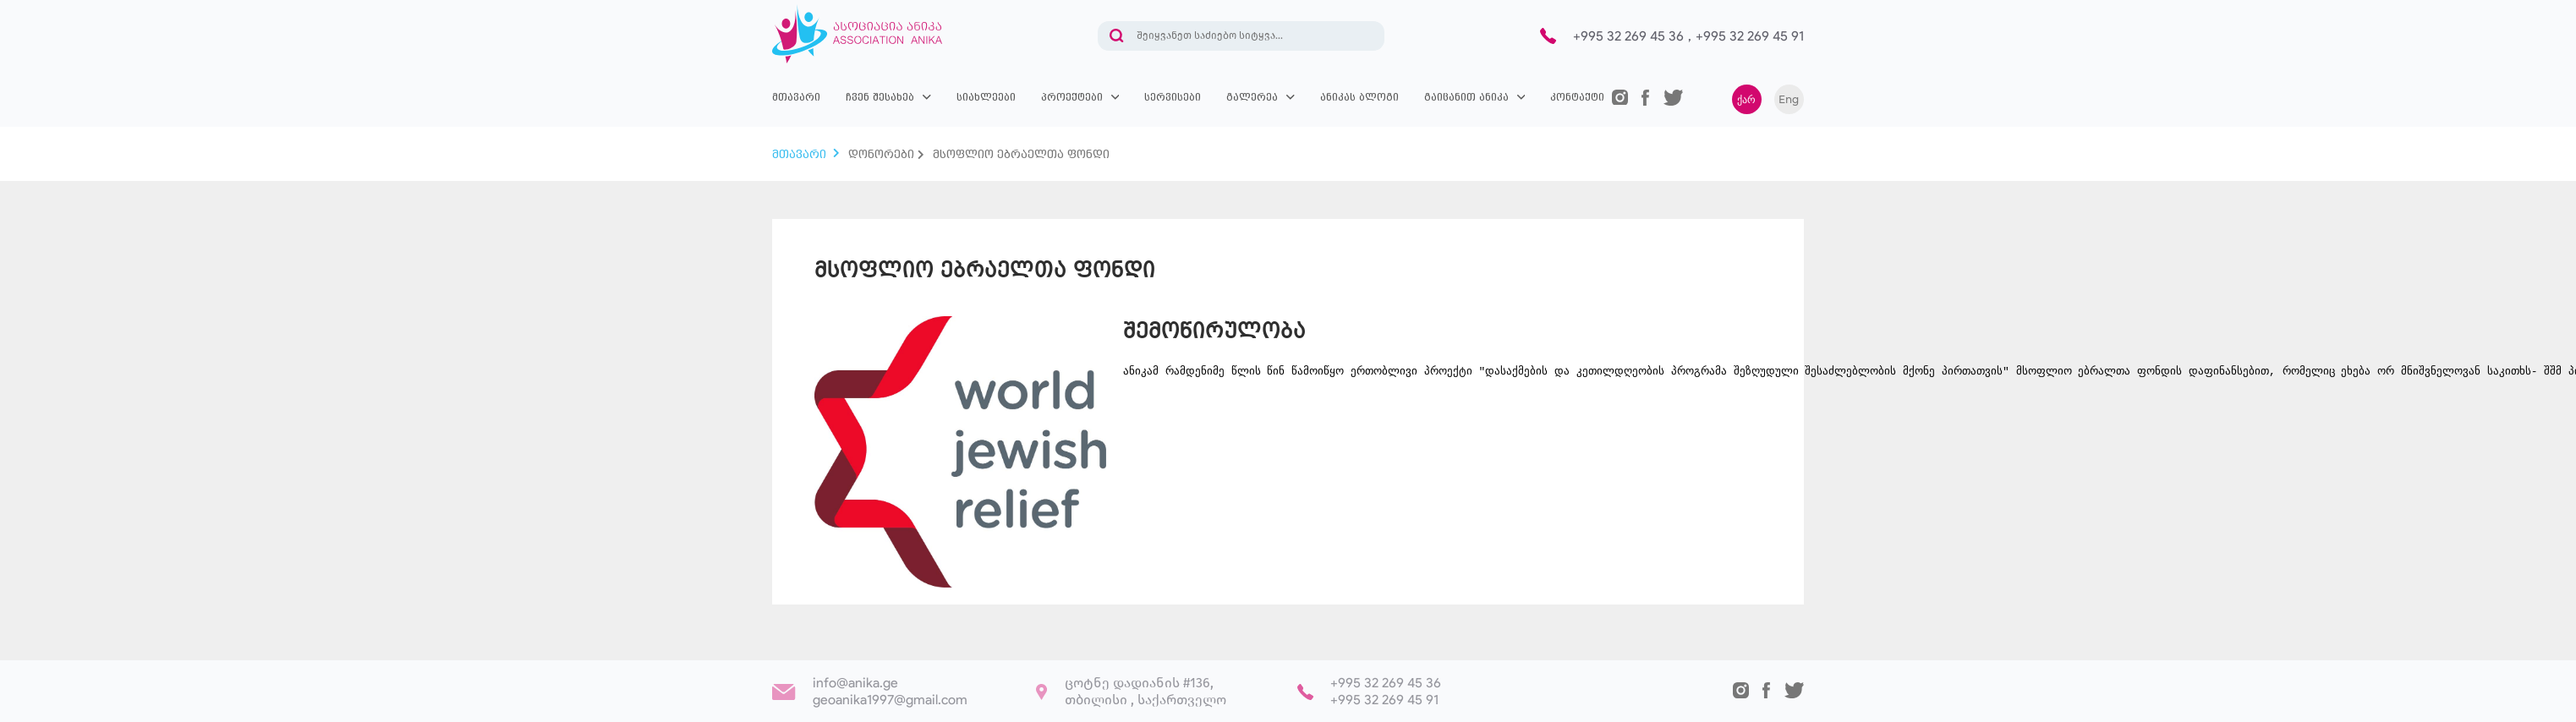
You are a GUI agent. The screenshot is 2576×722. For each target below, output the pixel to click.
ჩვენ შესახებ (880, 97)
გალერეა (1252, 97)
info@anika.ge (855, 683)
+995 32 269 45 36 (1628, 36)
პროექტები (1072, 97)
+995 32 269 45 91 (1750, 36)
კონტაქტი (1577, 97)
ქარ (1746, 99)
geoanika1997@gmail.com (890, 700)
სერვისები (1172, 97)
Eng (1789, 99)
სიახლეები (986, 97)
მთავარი (796, 97)
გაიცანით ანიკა (1466, 97)
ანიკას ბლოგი (1359, 97)
